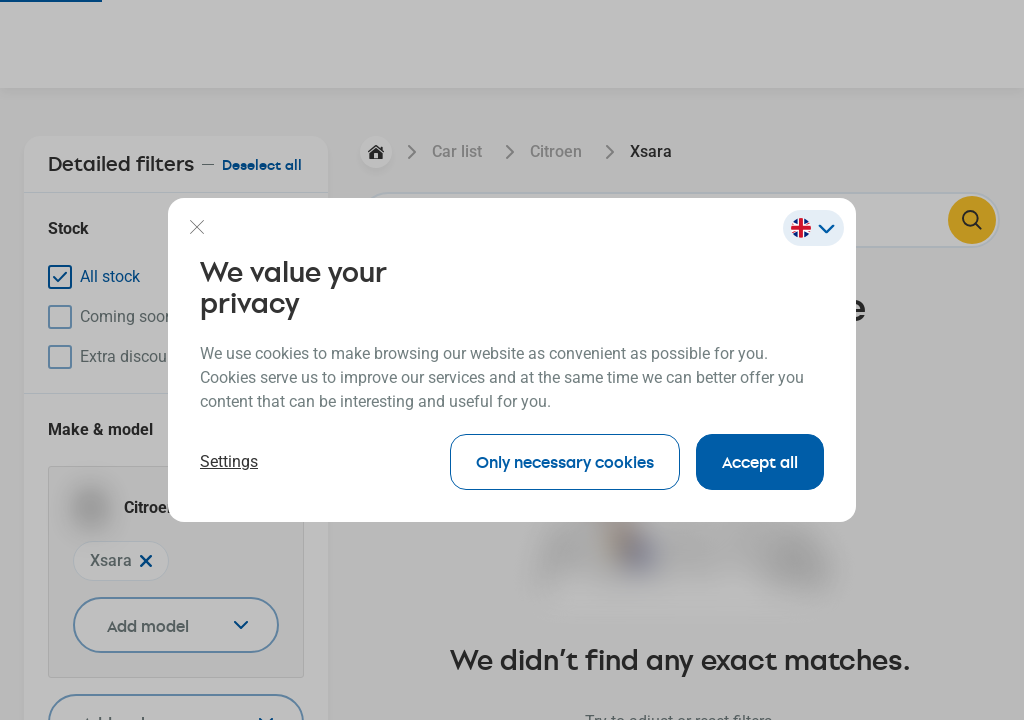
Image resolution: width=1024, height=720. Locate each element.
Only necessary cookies (565, 461)
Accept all (760, 461)
